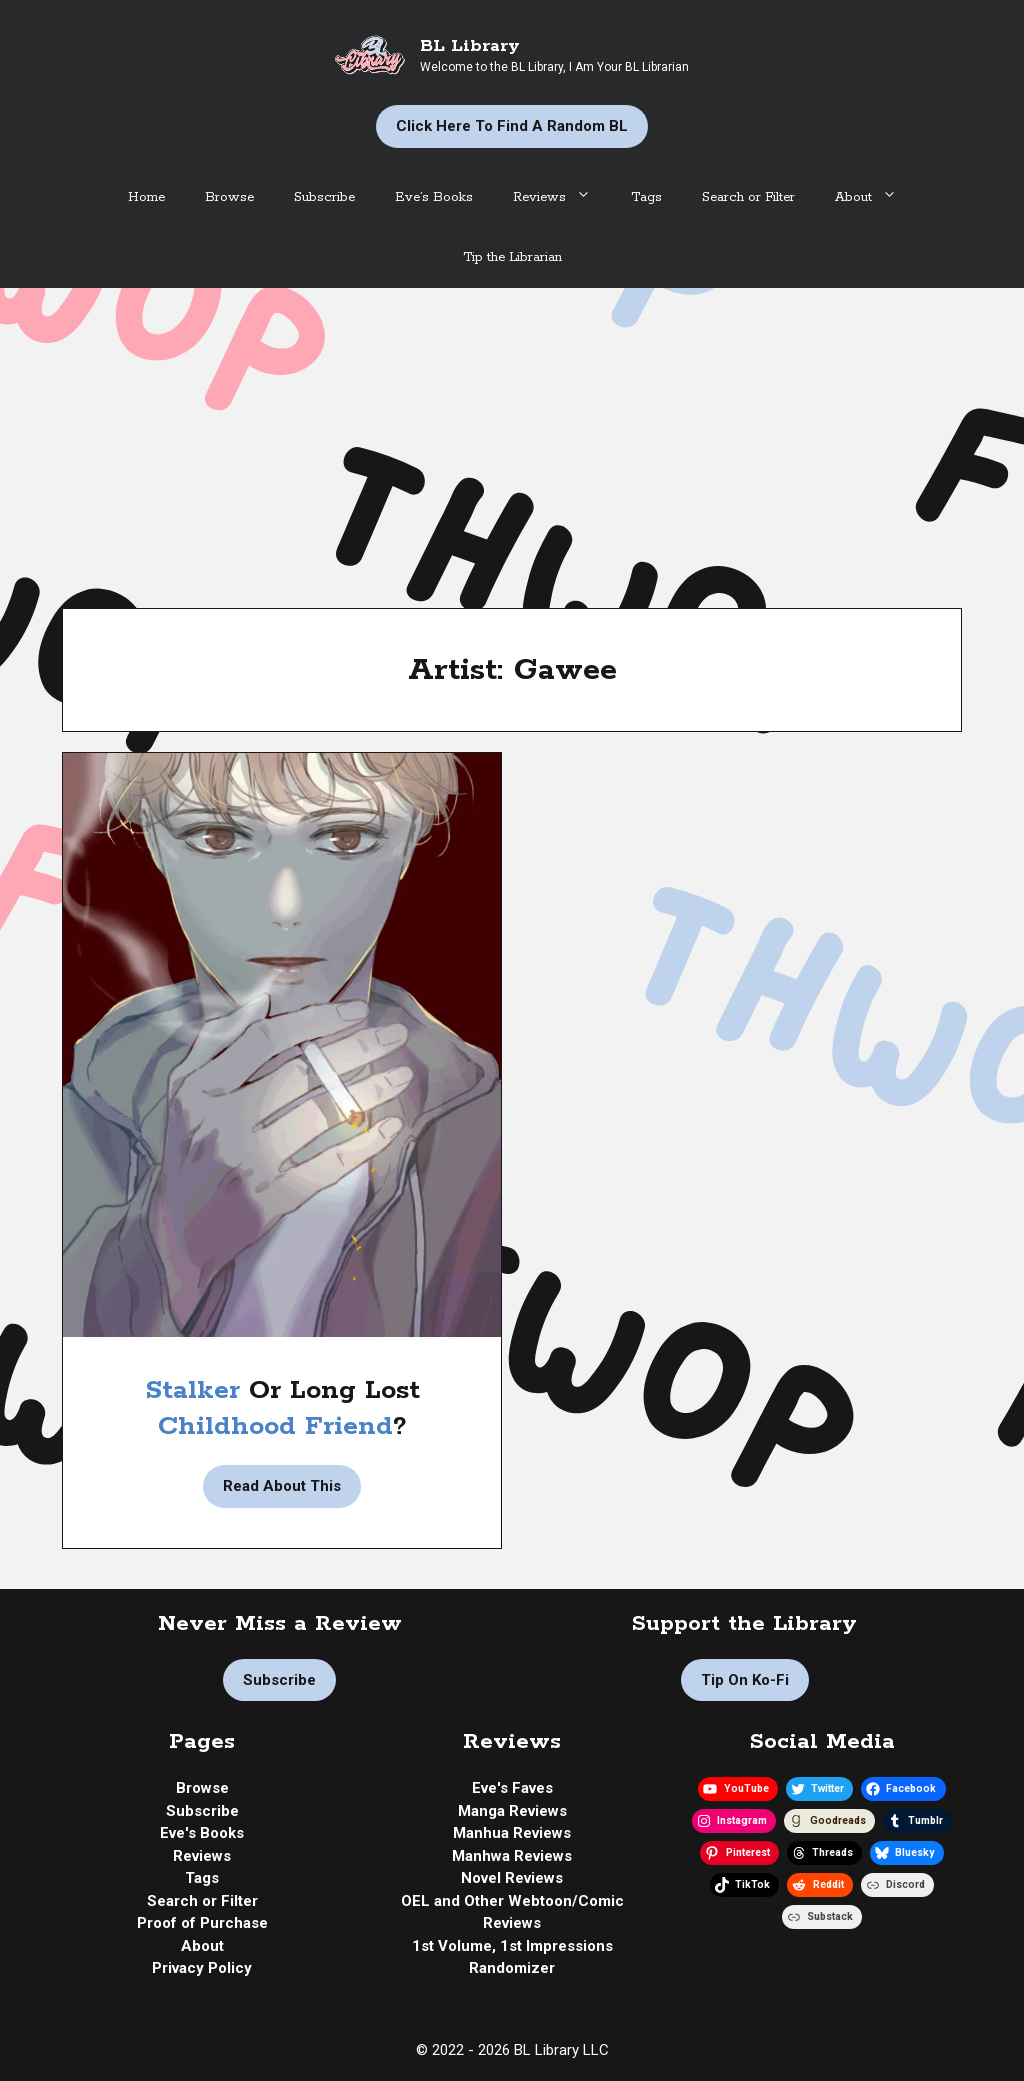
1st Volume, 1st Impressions (512, 1946)
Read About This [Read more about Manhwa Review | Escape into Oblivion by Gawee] (282, 1486)
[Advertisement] (512, 438)
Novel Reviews (512, 1878)
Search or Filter (748, 197)
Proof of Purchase (202, 1923)
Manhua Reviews (512, 1833)
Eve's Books (202, 1833)
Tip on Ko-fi (745, 1680)
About (876, 198)
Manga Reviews (512, 1811)
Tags (646, 197)
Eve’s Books (434, 197)
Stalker (197, 1390)
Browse (229, 197)
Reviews (562, 198)
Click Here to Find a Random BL (512, 126)
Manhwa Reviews (512, 1856)
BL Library (470, 46)
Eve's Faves (512, 1788)
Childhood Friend (275, 1426)
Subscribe (324, 197)
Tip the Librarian (512, 257)
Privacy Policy (202, 1968)
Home (146, 197)
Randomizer (512, 1968)
